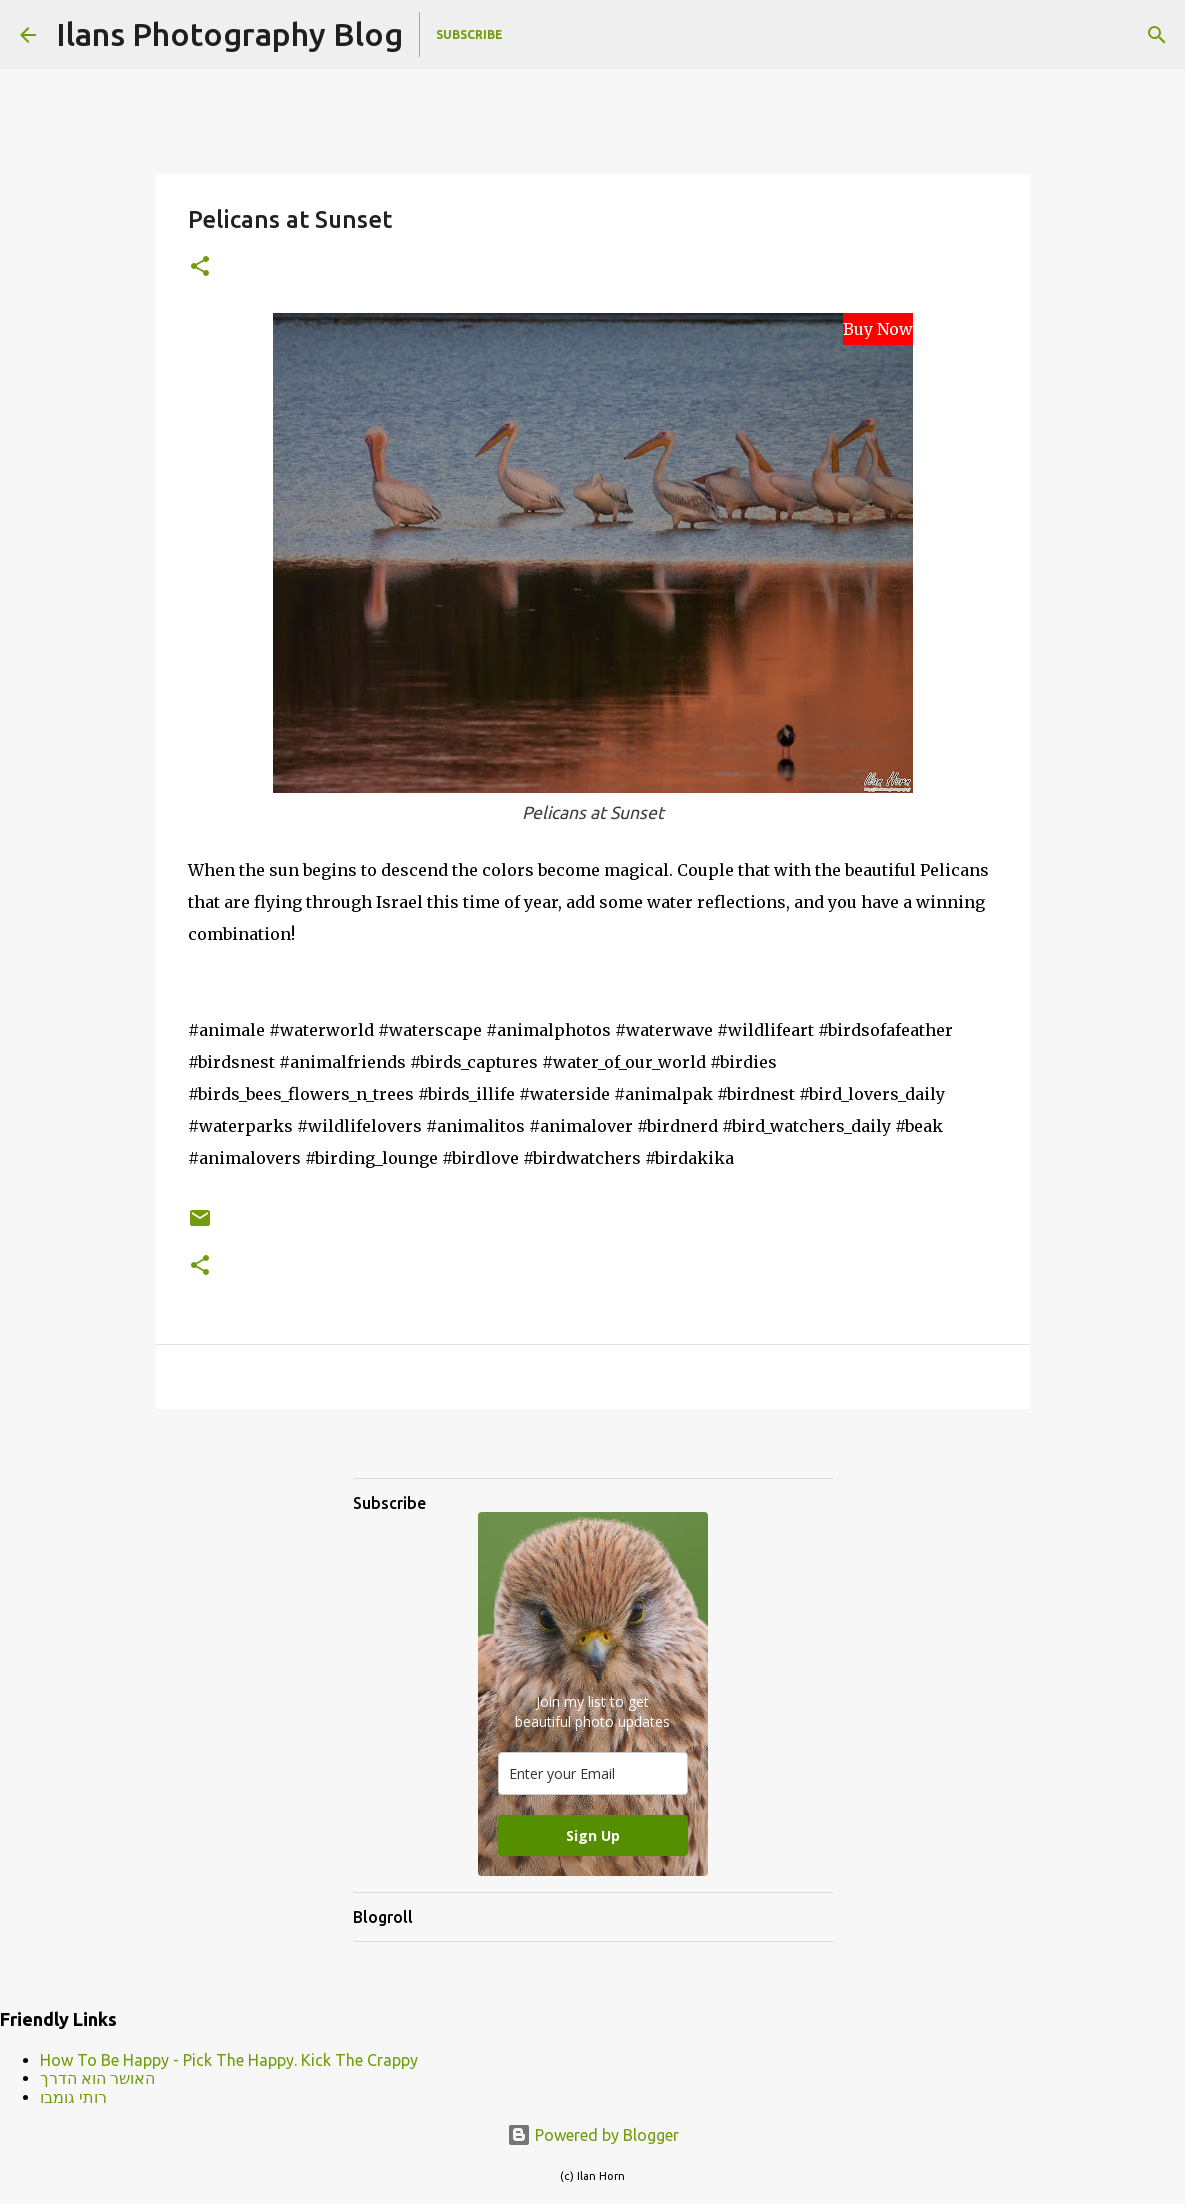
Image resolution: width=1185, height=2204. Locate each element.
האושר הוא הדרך (97, 2078)
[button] (200, 267)
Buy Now (878, 329)
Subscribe (469, 34)
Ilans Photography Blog (229, 34)
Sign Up (593, 1835)
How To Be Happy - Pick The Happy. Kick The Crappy (229, 2060)
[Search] (1157, 35)
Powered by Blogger (593, 2135)
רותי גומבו (73, 2097)
